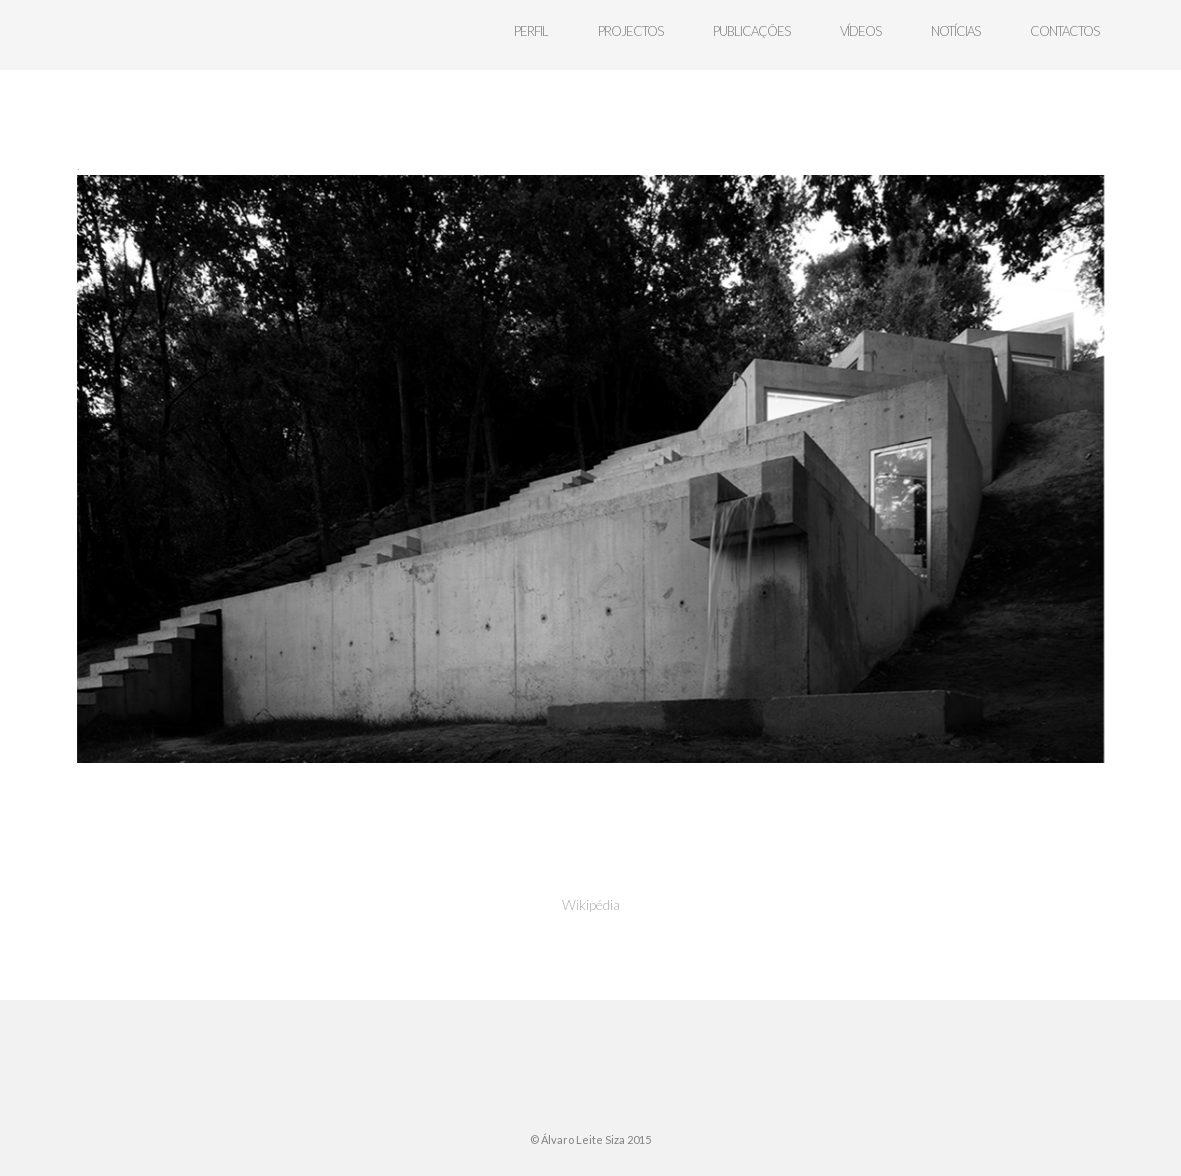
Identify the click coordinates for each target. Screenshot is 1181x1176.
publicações (751, 31)
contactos (1064, 31)
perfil (531, 31)
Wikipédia (591, 904)
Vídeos (860, 31)
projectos (630, 31)
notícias (955, 31)
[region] (590, 469)
